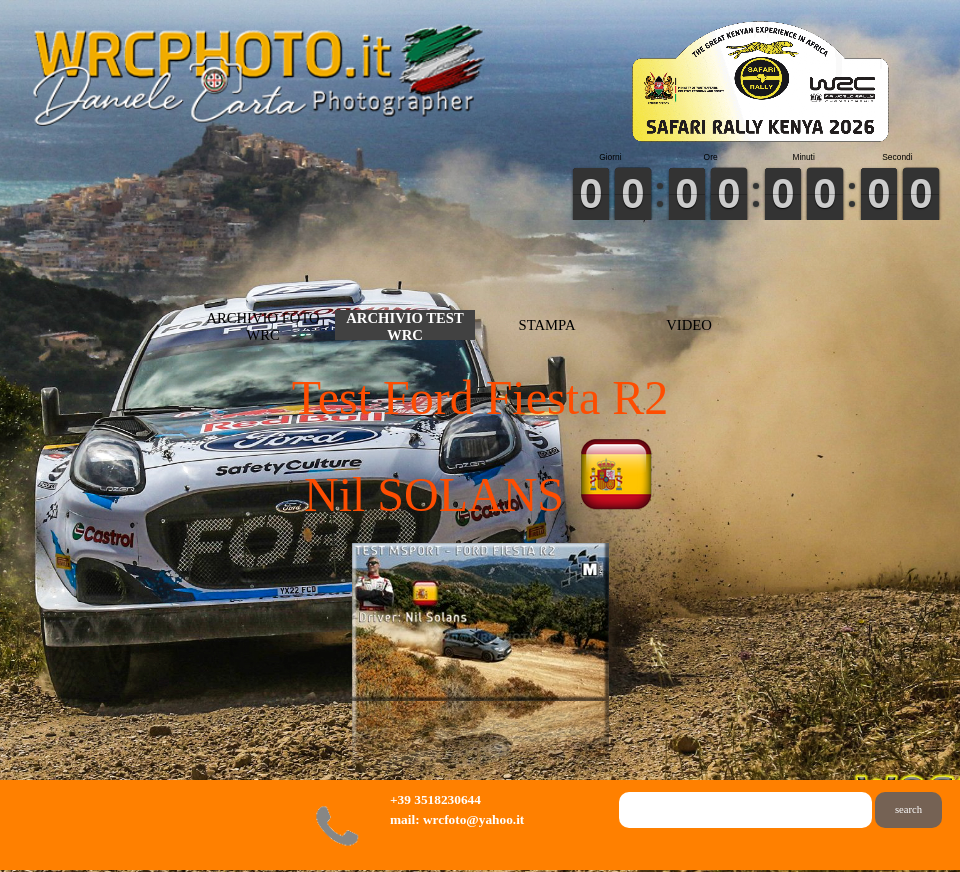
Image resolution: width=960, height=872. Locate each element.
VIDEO (689, 325)
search (908, 809)
